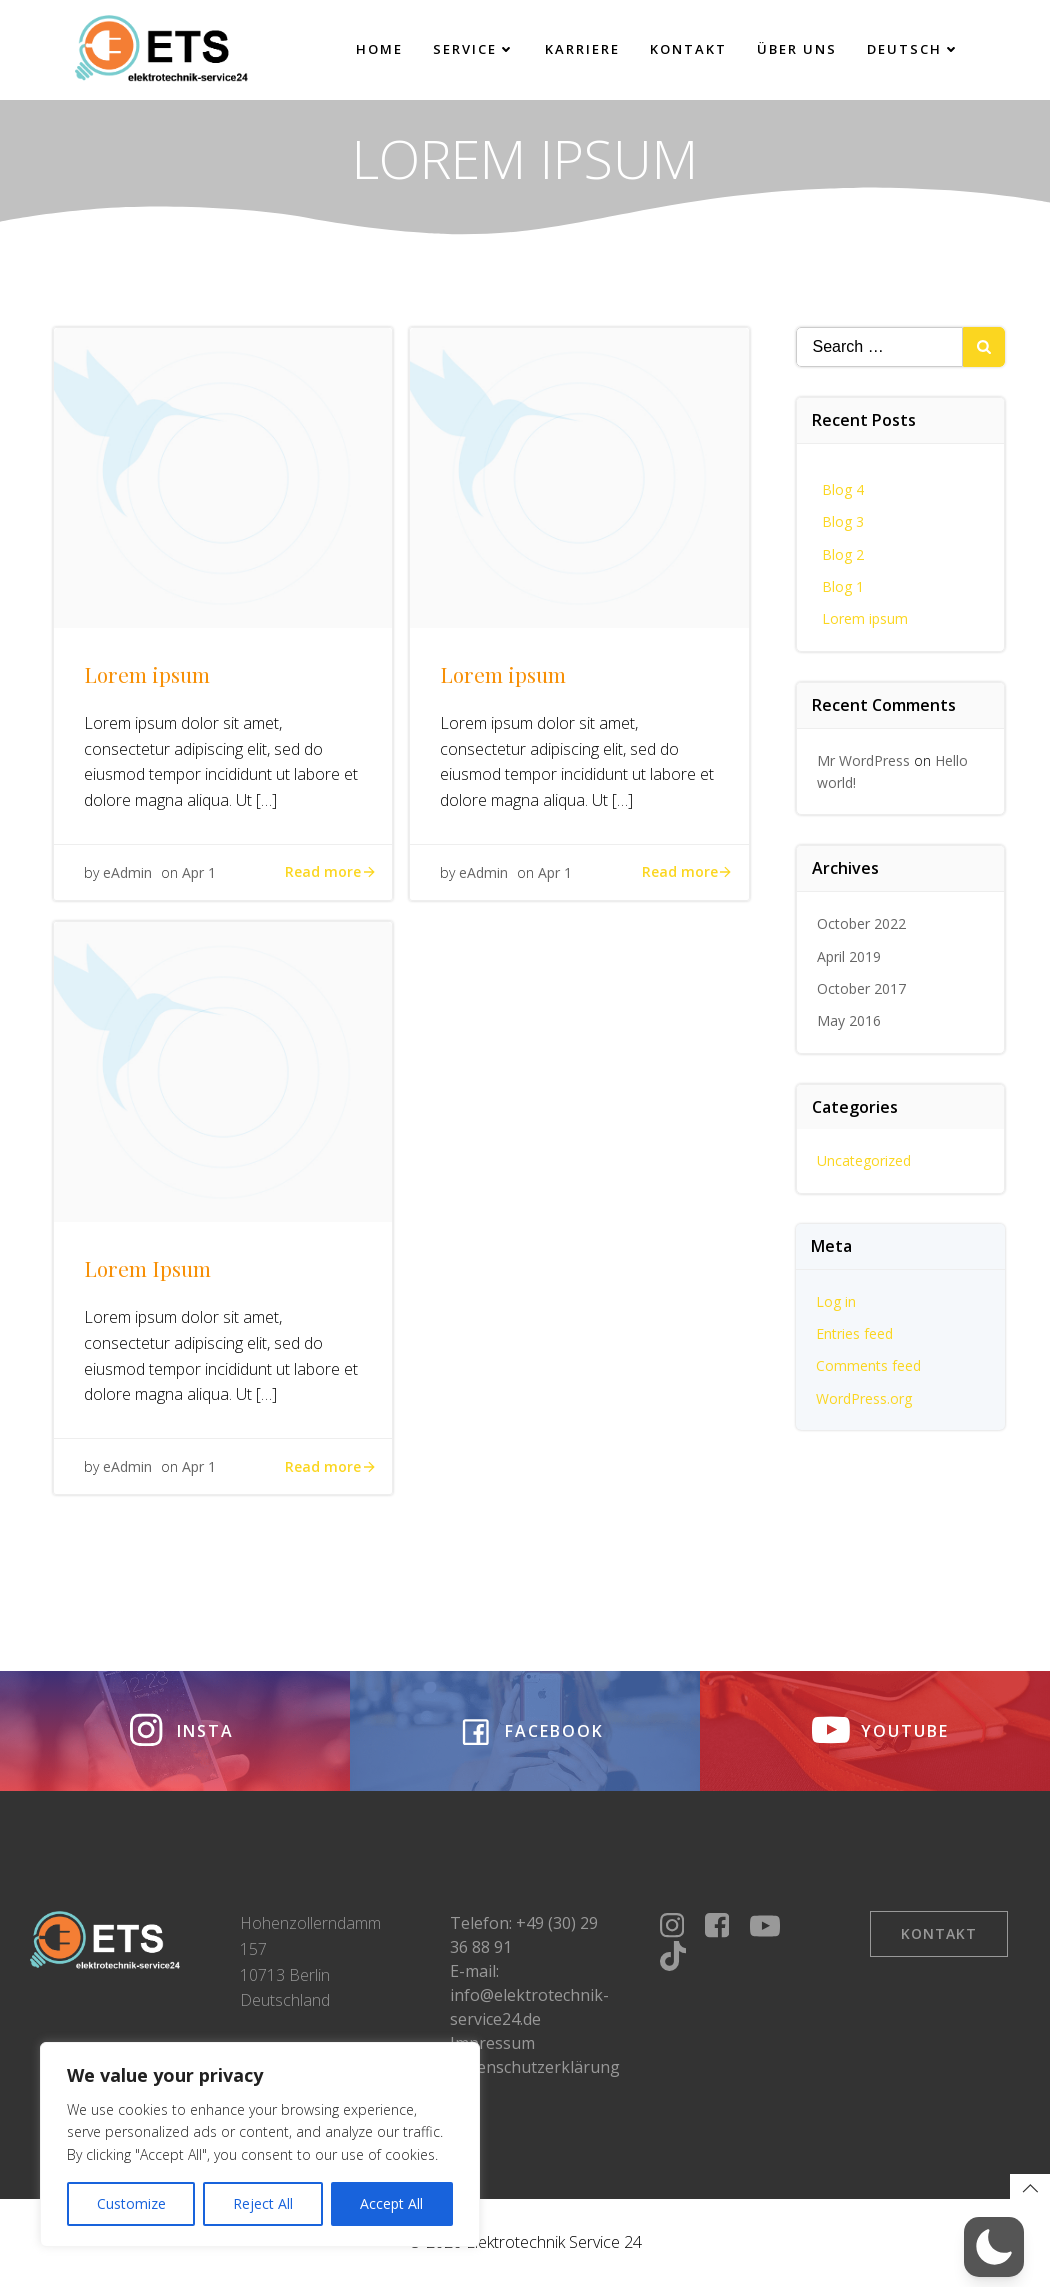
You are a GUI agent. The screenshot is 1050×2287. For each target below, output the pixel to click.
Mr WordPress (863, 760)
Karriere (582, 49)
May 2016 (849, 1020)
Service (474, 49)
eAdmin (127, 872)
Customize (131, 2203)
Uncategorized (864, 1160)
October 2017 (861, 988)
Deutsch (913, 49)
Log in (836, 1301)
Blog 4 (843, 489)
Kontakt (688, 49)
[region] (260, 2144)
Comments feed (868, 1365)
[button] (994, 2247)
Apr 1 (199, 872)
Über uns (797, 49)
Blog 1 (843, 586)
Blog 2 (843, 554)
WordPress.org (864, 1398)
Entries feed (854, 1333)
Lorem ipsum (865, 618)
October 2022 (861, 923)
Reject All (263, 2203)
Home (379, 49)
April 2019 (849, 956)
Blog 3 (843, 521)
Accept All (391, 2203)
